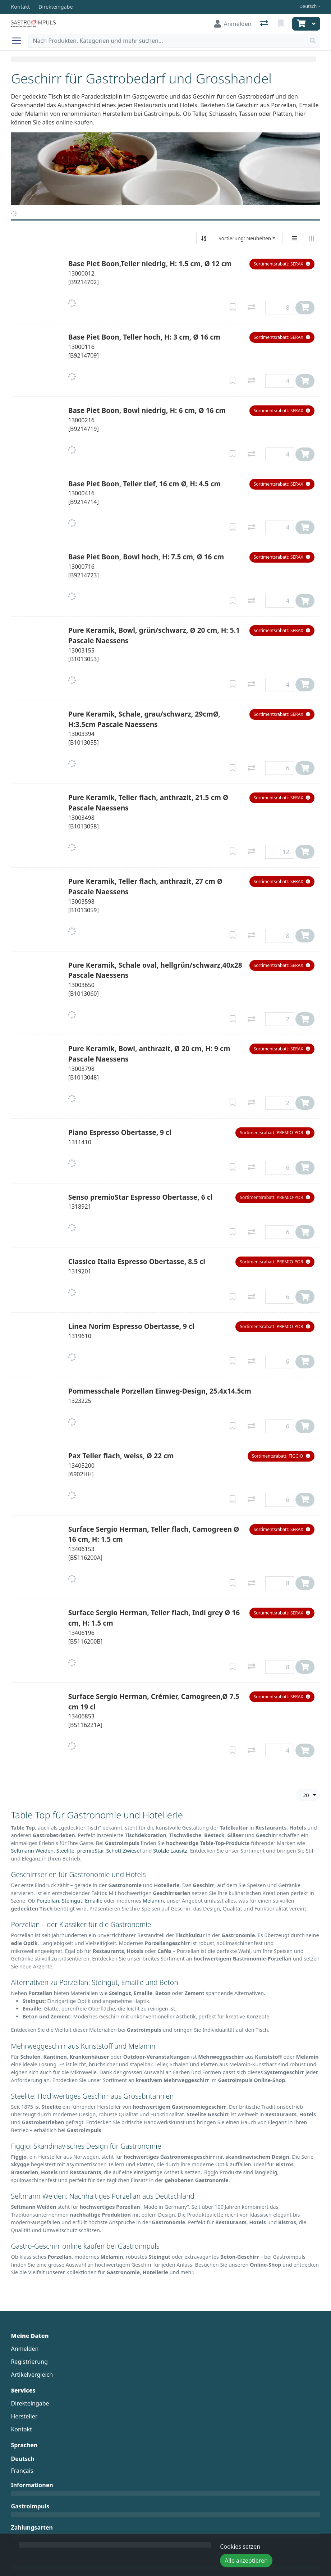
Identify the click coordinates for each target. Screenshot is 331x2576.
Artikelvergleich (32, 2375)
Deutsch (308, 6)
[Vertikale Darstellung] (294, 238)
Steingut (72, 1900)
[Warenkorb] (300, 24)
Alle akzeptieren (246, 2560)
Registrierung (29, 2362)
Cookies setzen (240, 2546)
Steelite (65, 1850)
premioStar (90, 1850)
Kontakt (21, 2429)
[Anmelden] (233, 24)
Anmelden (24, 2349)
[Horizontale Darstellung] (311, 238)
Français (22, 2471)
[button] (281, 264)
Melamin (153, 1900)
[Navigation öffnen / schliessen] (19, 40)
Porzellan (48, 1900)
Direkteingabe (30, 2403)
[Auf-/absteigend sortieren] (203, 238)
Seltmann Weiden (32, 1850)
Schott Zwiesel (123, 1850)
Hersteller (24, 2416)
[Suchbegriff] (166, 40)
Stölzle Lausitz (170, 1850)
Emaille (93, 1900)
